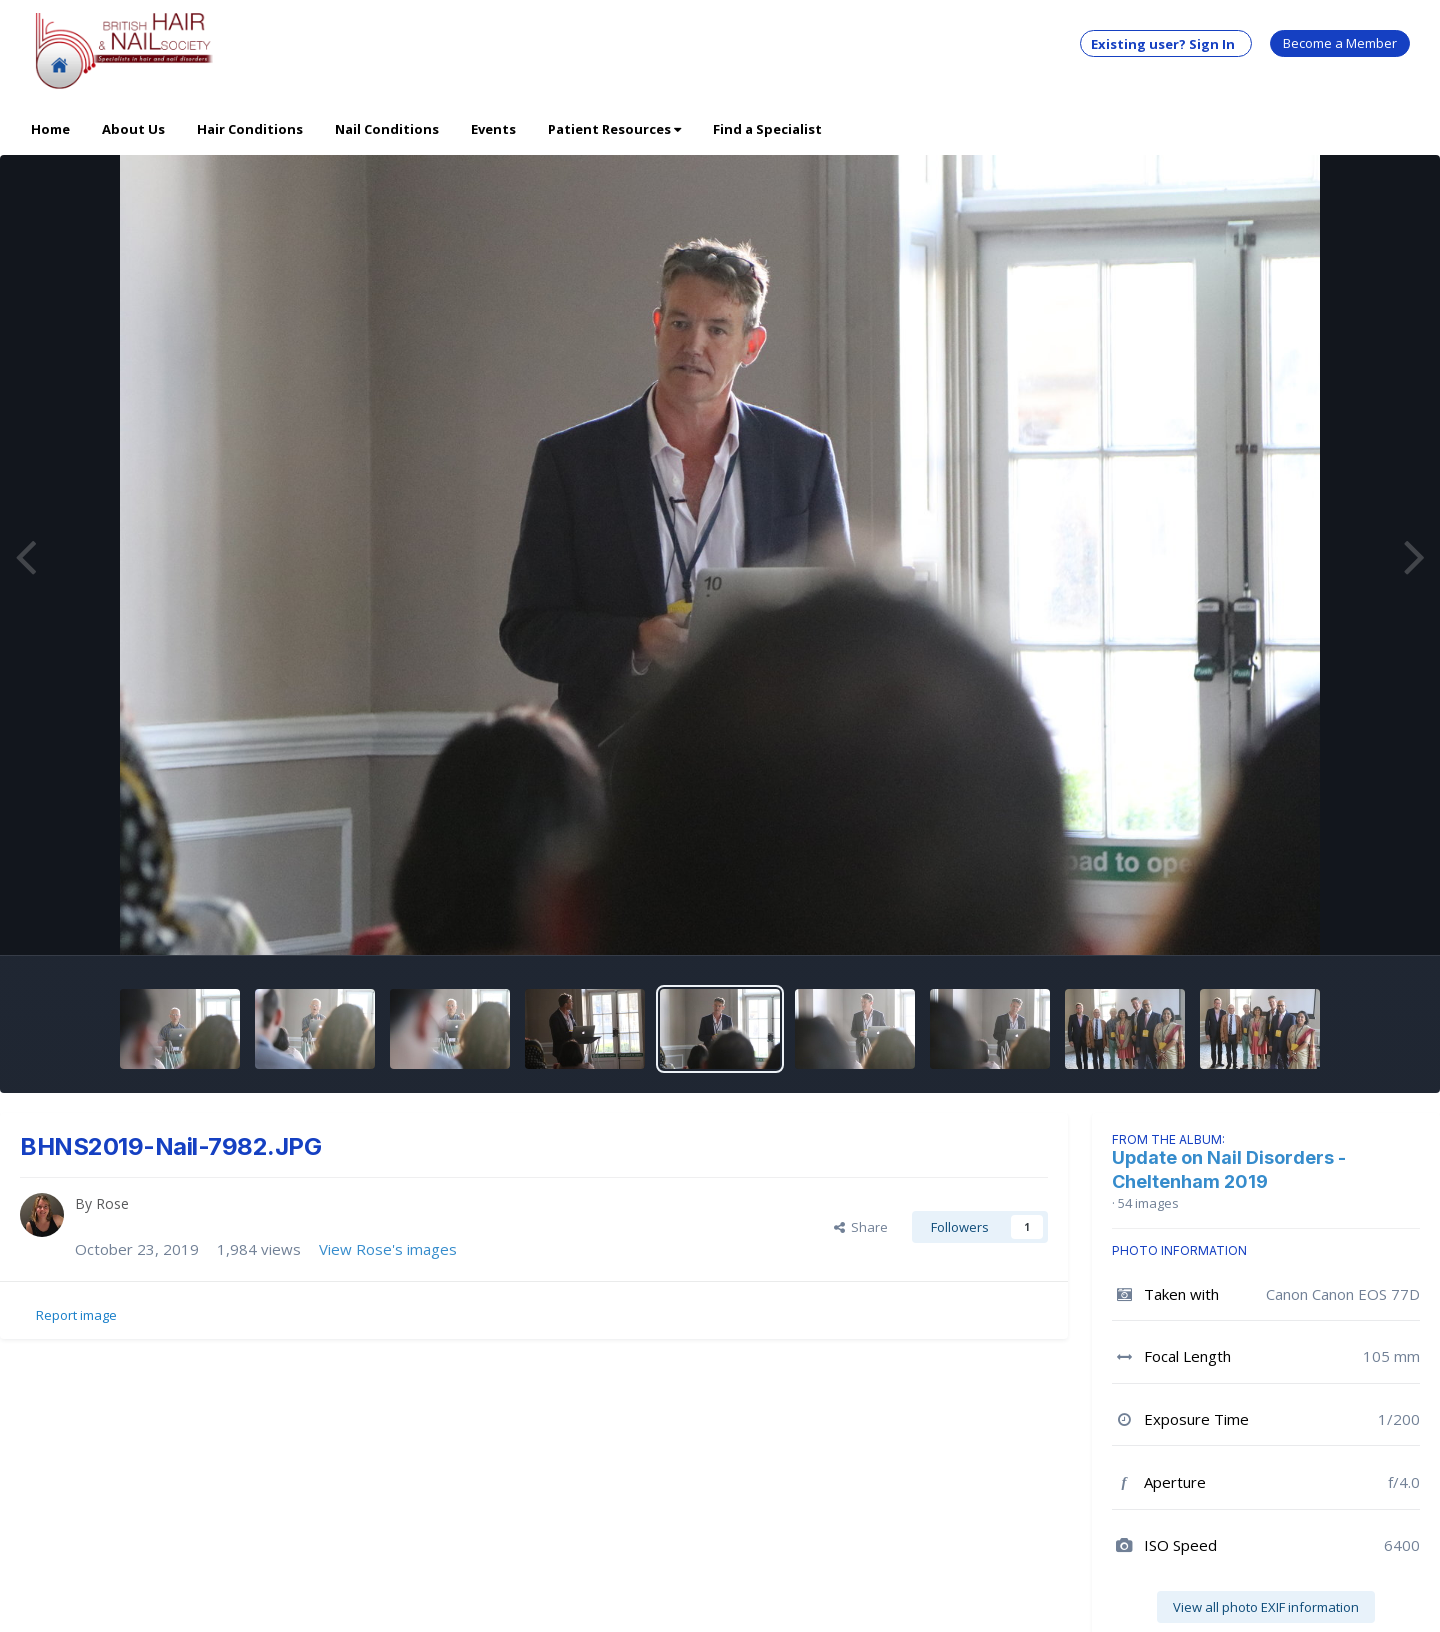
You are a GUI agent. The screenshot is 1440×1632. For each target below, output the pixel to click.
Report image (76, 1315)
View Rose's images (388, 1249)
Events (493, 129)
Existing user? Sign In (1166, 44)
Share (861, 1227)
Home (50, 129)
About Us (133, 129)
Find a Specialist (767, 129)
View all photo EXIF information (1266, 1607)
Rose (112, 1203)
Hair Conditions (250, 129)
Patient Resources (614, 129)
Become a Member (1340, 43)
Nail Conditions (387, 129)
